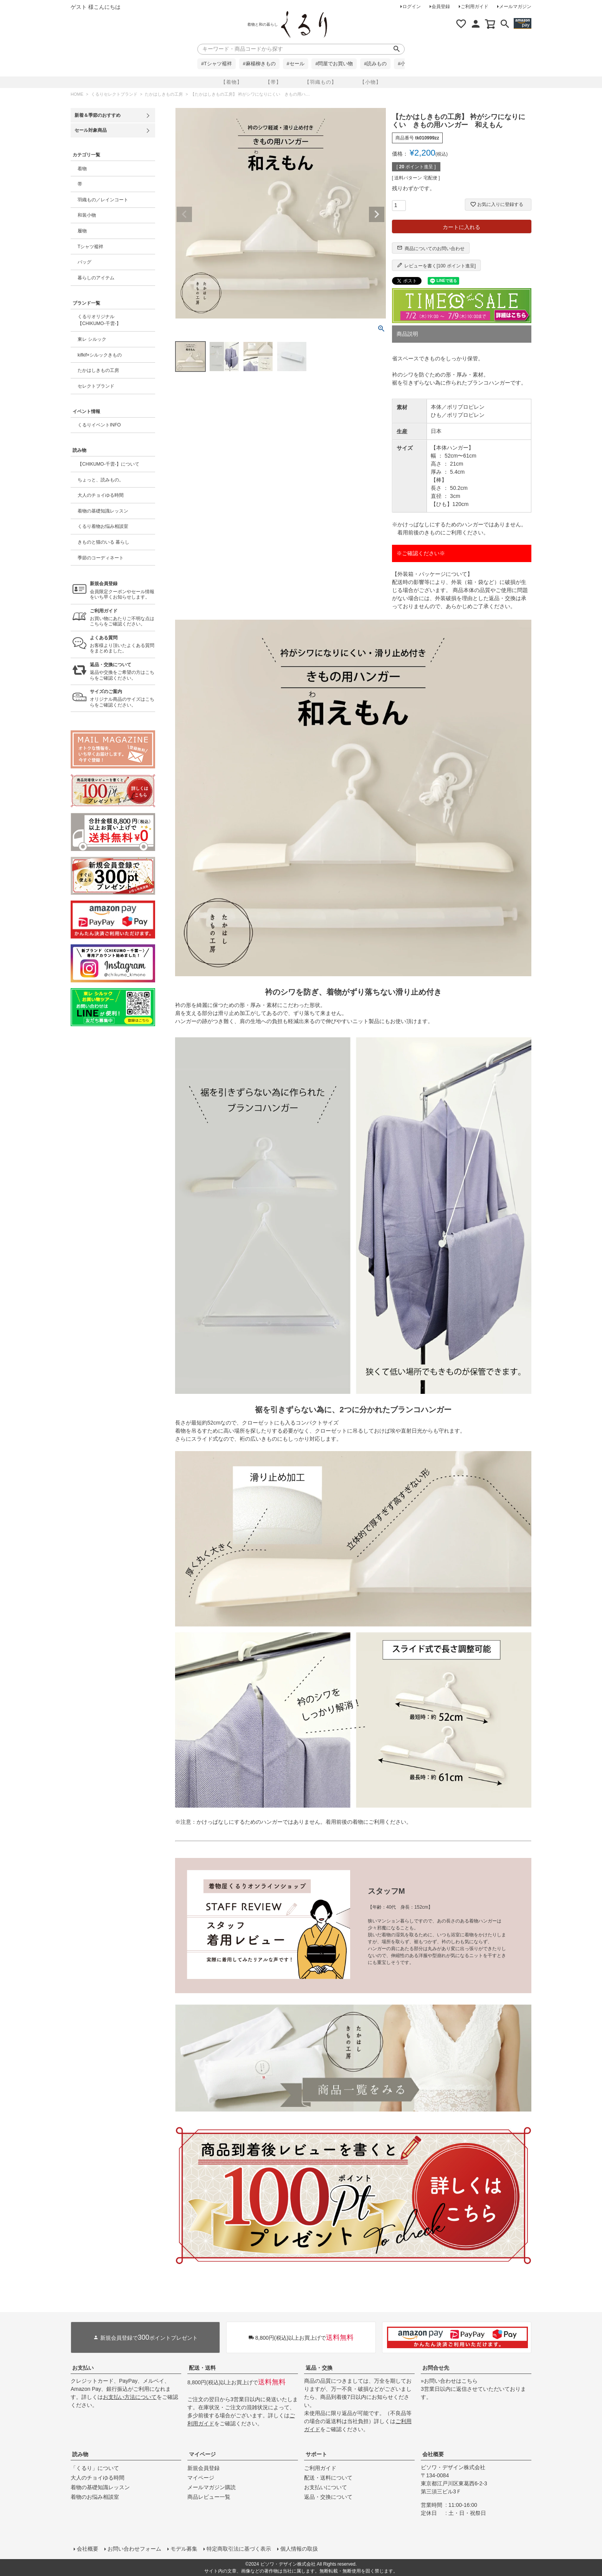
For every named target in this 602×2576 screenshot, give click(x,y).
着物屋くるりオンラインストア (304, 24)
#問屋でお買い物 (334, 63)
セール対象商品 (90, 130)
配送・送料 (202, 2368)
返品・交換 (319, 2368)
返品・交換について (328, 2497)
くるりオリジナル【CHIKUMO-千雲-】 (99, 320)
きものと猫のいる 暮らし (103, 542)
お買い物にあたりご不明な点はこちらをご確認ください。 (122, 617)
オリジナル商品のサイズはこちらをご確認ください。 (122, 698)
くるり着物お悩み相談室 (103, 526)
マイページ (202, 2454)
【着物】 (231, 82)
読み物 (80, 2454)
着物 (82, 168)
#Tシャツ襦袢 (216, 63)
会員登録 (441, 6)
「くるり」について (95, 2468)
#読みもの (375, 63)
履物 (82, 231)
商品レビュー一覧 (208, 2497)
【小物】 (370, 82)
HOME (77, 94)
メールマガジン (515, 6)
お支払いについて (325, 2487)
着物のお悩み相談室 (95, 2497)
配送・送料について (328, 2478)
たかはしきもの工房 (164, 94)
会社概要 (433, 2454)
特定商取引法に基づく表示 (239, 2549)
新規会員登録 (203, 2468)
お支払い (83, 2368)
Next (376, 214)
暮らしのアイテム (96, 277)
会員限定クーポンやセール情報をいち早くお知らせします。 (122, 590)
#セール (295, 63)
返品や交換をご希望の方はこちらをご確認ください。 (122, 671)
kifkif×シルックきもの (100, 355)
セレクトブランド (96, 386)
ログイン (411, 6)
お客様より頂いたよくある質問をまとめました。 (122, 644)
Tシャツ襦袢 (90, 246)
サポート (316, 2454)
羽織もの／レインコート (103, 199)
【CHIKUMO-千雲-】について (108, 464)
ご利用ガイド (474, 6)
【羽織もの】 (320, 82)
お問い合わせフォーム (134, 2549)
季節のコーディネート (101, 558)
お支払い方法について (130, 2397)
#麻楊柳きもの (259, 63)
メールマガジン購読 (211, 2487)
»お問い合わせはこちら (449, 2381)
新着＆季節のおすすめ (97, 115)
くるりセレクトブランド (114, 94)
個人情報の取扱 (299, 2549)
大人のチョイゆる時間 (101, 495)
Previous (184, 214)
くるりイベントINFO (99, 425)
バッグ (84, 262)
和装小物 (87, 215)
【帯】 (273, 82)
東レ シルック (92, 339)
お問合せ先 (435, 2368)
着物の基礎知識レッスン (103, 511)
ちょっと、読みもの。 (101, 480)
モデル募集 (183, 2549)
